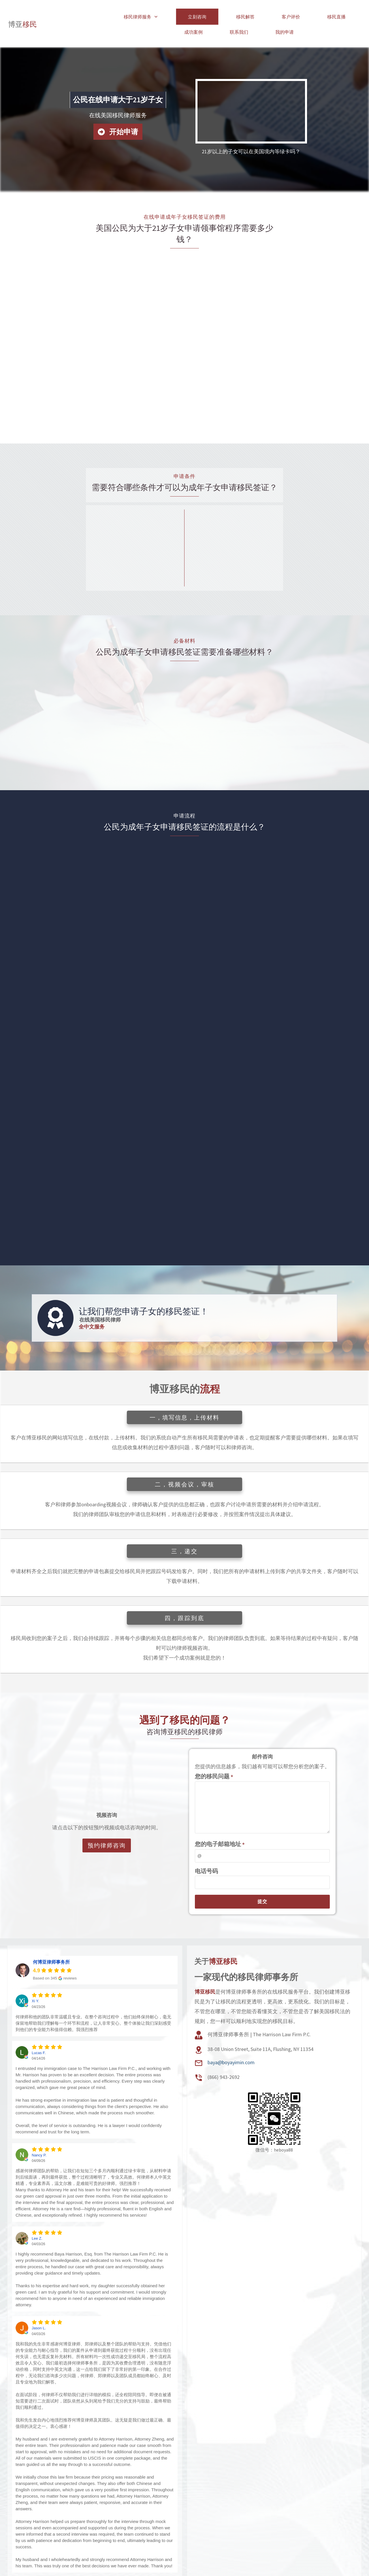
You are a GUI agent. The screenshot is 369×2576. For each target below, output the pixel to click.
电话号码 (206, 1850)
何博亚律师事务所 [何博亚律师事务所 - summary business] (51, 1941)
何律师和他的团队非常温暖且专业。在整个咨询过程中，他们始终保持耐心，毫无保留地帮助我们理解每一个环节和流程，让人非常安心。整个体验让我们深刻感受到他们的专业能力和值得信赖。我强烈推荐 (93, 2002)
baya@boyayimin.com (231, 2042)
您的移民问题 (214, 1756)
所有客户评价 (95, 2563)
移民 (22, 13)
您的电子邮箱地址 (220, 1824)
